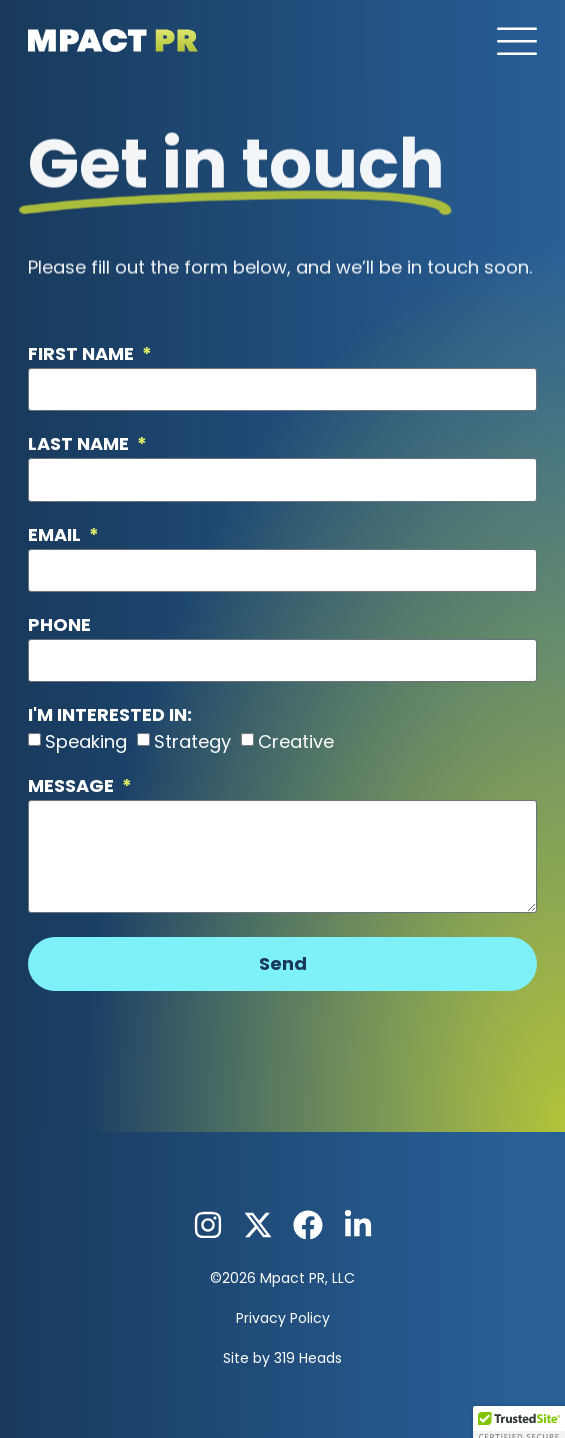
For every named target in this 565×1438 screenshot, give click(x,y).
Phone (59, 626)
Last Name (80, 445)
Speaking (86, 741)
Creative (296, 741)
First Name (83, 355)
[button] (517, 43)
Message (73, 787)
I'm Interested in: (110, 716)
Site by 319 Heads (282, 1358)
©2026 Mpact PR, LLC (282, 1278)
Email (56, 536)
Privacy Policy (283, 1318)
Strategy (192, 741)
